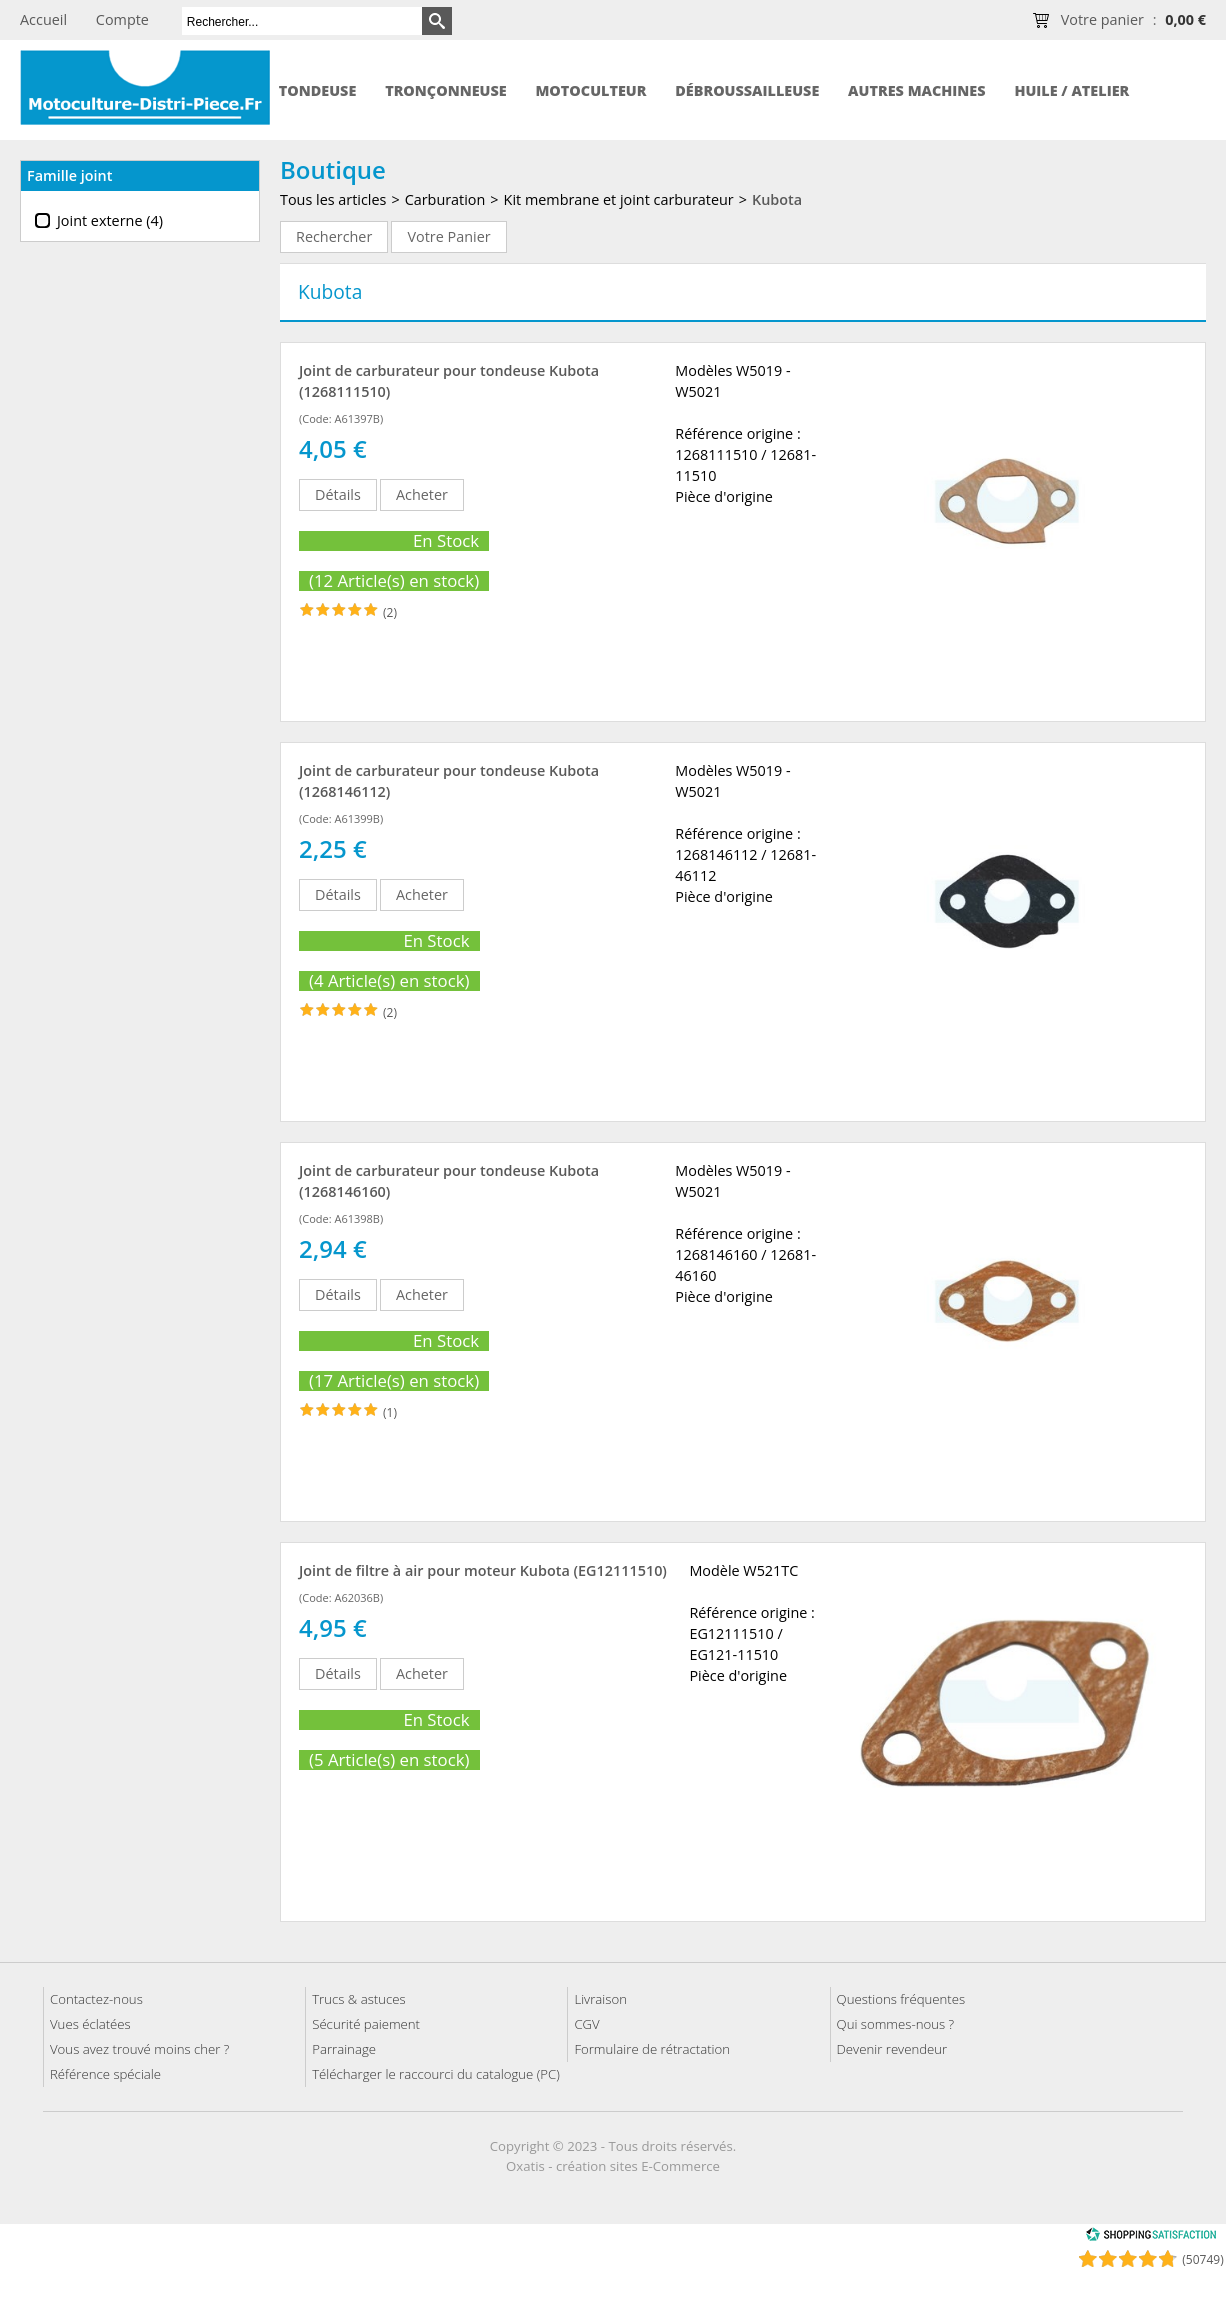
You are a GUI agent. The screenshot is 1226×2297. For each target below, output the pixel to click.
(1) (390, 1412)
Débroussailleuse (747, 90)
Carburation (445, 199)
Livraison (600, 1999)
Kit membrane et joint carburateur (619, 199)
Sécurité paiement (366, 2024)
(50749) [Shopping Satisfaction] (1202, 2259)
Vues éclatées (90, 2024)
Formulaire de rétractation (652, 2049)
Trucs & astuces (358, 1999)
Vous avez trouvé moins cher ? (139, 2049)
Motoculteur (590, 90)
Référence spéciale (105, 2074)
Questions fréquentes (901, 1999)
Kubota (777, 199)
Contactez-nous (96, 1999)
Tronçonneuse (446, 90)
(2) (390, 612)
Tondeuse (318, 90)
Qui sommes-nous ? (896, 2024)
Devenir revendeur (892, 2049)
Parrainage (344, 2049)
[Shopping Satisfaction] (1151, 2237)
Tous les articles (333, 199)
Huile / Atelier (1071, 90)
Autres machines (916, 90)
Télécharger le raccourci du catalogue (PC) (436, 2074)
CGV (586, 2024)
